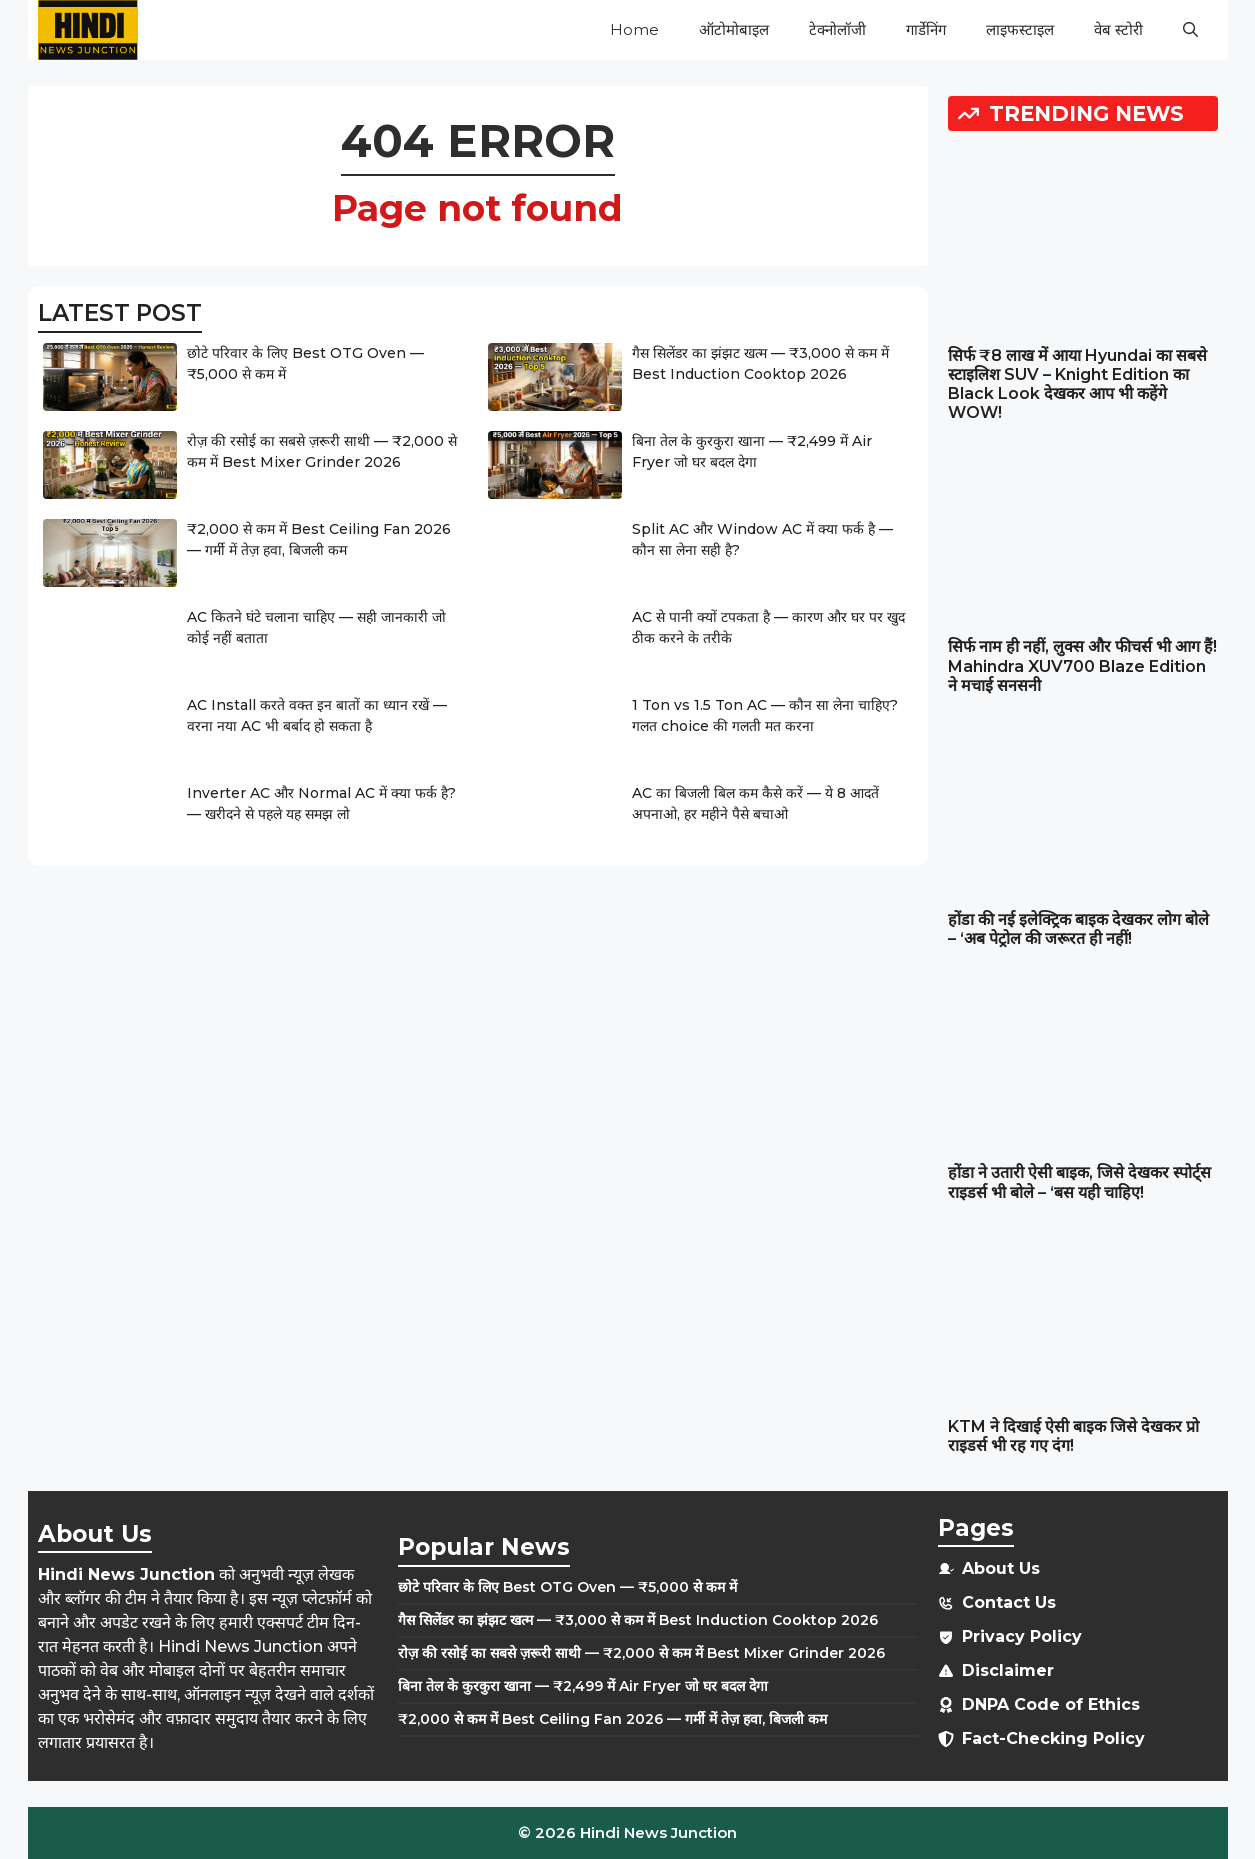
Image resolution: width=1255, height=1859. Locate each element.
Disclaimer (1008, 1670)
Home (634, 29)
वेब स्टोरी (1118, 29)
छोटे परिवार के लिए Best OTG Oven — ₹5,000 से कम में (567, 1587)
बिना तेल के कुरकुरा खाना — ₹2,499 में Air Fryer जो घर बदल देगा (583, 1686)
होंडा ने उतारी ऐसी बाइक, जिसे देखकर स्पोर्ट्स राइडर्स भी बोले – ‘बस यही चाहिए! (1079, 1182)
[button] (1190, 30)
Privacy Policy (1022, 1636)
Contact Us (1009, 1602)
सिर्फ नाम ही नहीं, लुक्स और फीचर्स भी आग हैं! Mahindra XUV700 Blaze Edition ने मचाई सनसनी (1082, 665)
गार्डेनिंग (926, 29)
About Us (1001, 1568)
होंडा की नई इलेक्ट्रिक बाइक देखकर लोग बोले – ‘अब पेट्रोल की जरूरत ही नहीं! (1078, 929)
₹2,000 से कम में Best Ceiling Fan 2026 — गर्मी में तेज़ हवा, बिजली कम (612, 1719)
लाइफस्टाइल (1020, 29)
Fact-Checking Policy (1053, 1738)
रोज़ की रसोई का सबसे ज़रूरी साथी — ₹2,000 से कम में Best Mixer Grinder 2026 (641, 1653)
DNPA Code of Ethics (1051, 1704)
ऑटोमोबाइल (734, 29)
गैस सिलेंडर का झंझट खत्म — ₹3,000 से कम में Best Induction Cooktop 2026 (638, 1620)
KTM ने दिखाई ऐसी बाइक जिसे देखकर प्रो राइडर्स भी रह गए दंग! (1073, 1436)
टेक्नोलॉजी (837, 29)
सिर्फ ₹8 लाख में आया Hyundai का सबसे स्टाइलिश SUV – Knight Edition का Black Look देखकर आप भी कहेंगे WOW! (1077, 384)
